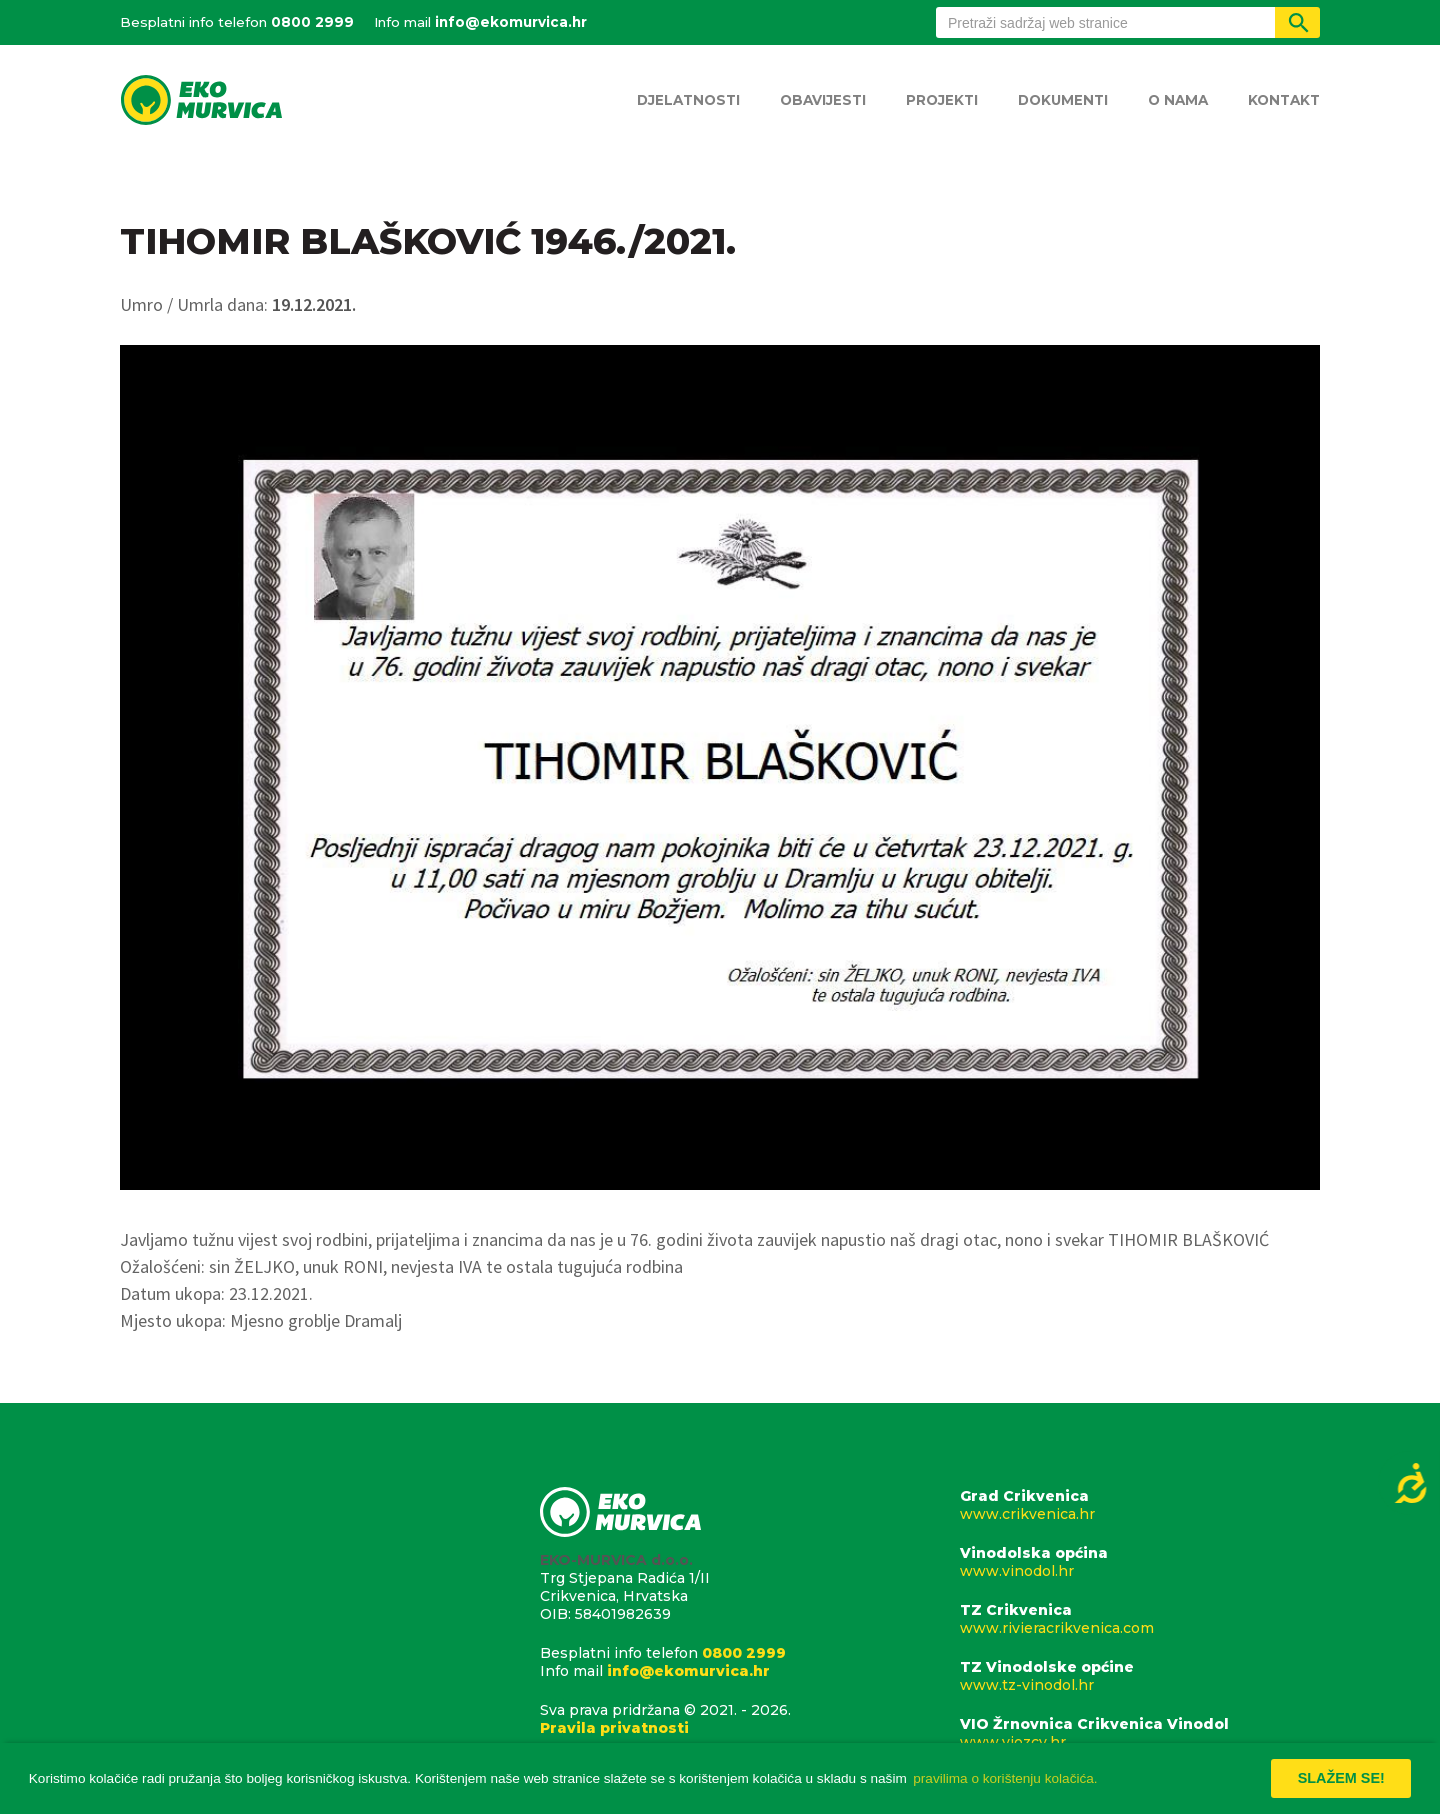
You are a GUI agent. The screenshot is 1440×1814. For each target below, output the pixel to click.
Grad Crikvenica (1140, 1505)
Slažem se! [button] (1341, 1778)
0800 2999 (312, 22)
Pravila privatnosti (614, 1728)
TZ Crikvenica (1140, 1619)
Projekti (942, 100)
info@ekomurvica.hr (511, 22)
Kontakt (1284, 100)
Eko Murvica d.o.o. (201, 102)
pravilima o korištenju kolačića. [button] (1005, 1778)
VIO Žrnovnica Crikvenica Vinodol (1140, 1733)
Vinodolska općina (1140, 1562)
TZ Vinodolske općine (1140, 1676)
